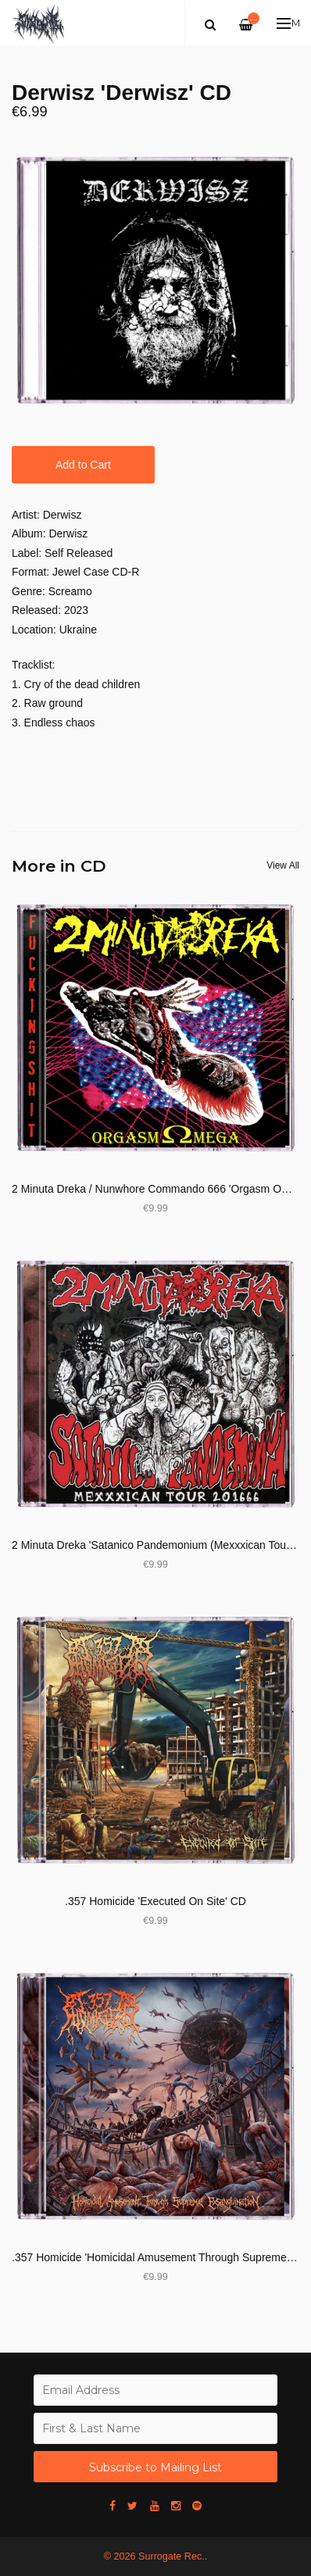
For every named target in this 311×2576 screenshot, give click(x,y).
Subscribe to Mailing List (155, 2467)
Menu (289, 23)
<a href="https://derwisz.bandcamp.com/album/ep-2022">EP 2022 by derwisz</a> (155, 764)
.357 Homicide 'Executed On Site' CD (155, 1901)
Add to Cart (83, 464)
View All (282, 865)
